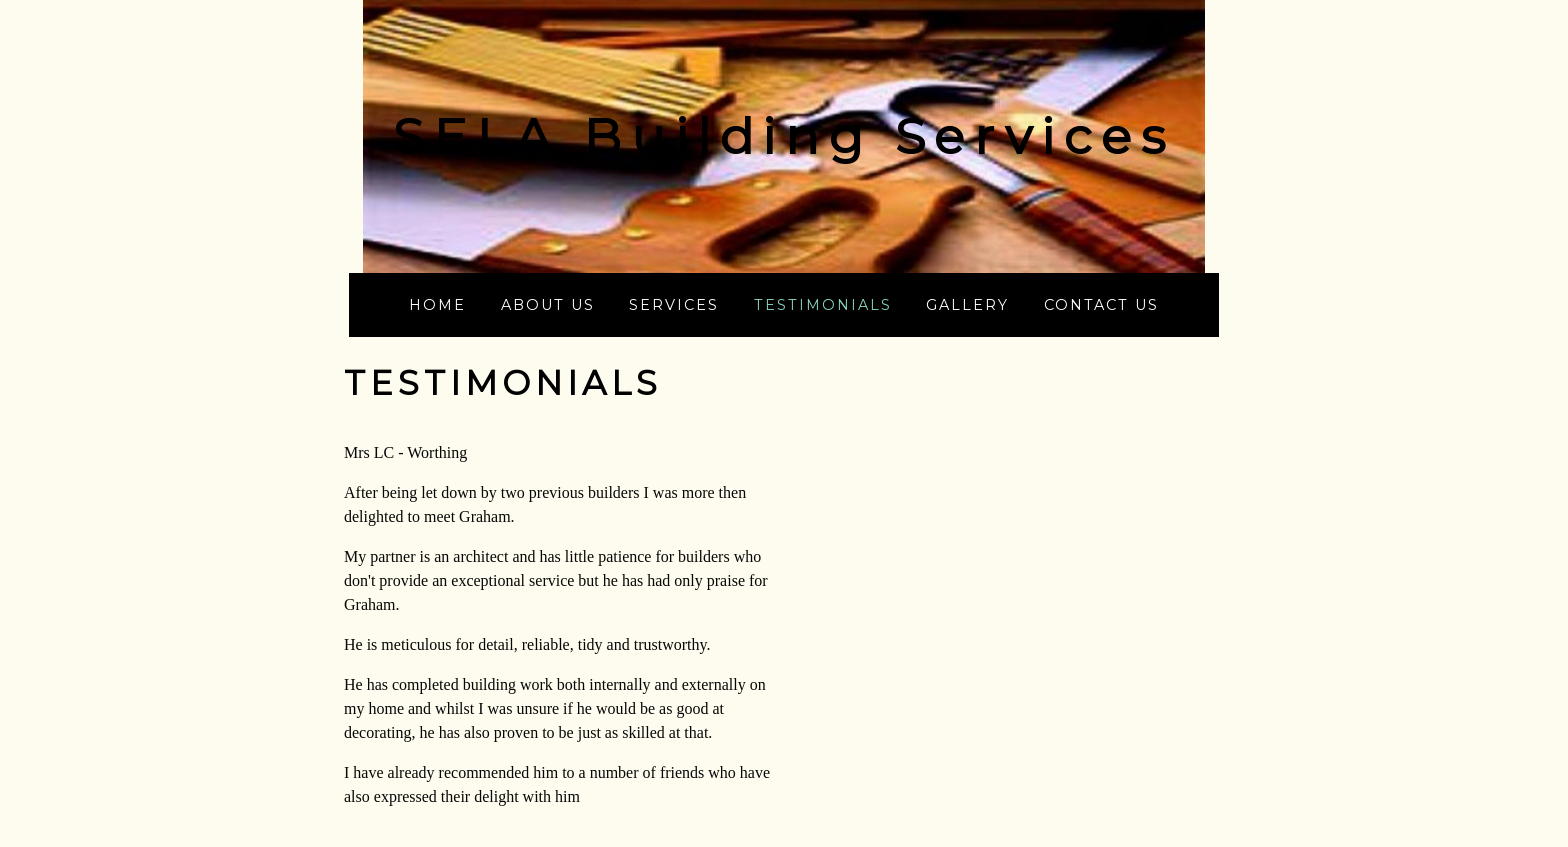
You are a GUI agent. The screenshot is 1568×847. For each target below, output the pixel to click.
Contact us (1101, 305)
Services (674, 305)
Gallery (967, 305)
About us (548, 305)
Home (437, 305)
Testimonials (823, 305)
